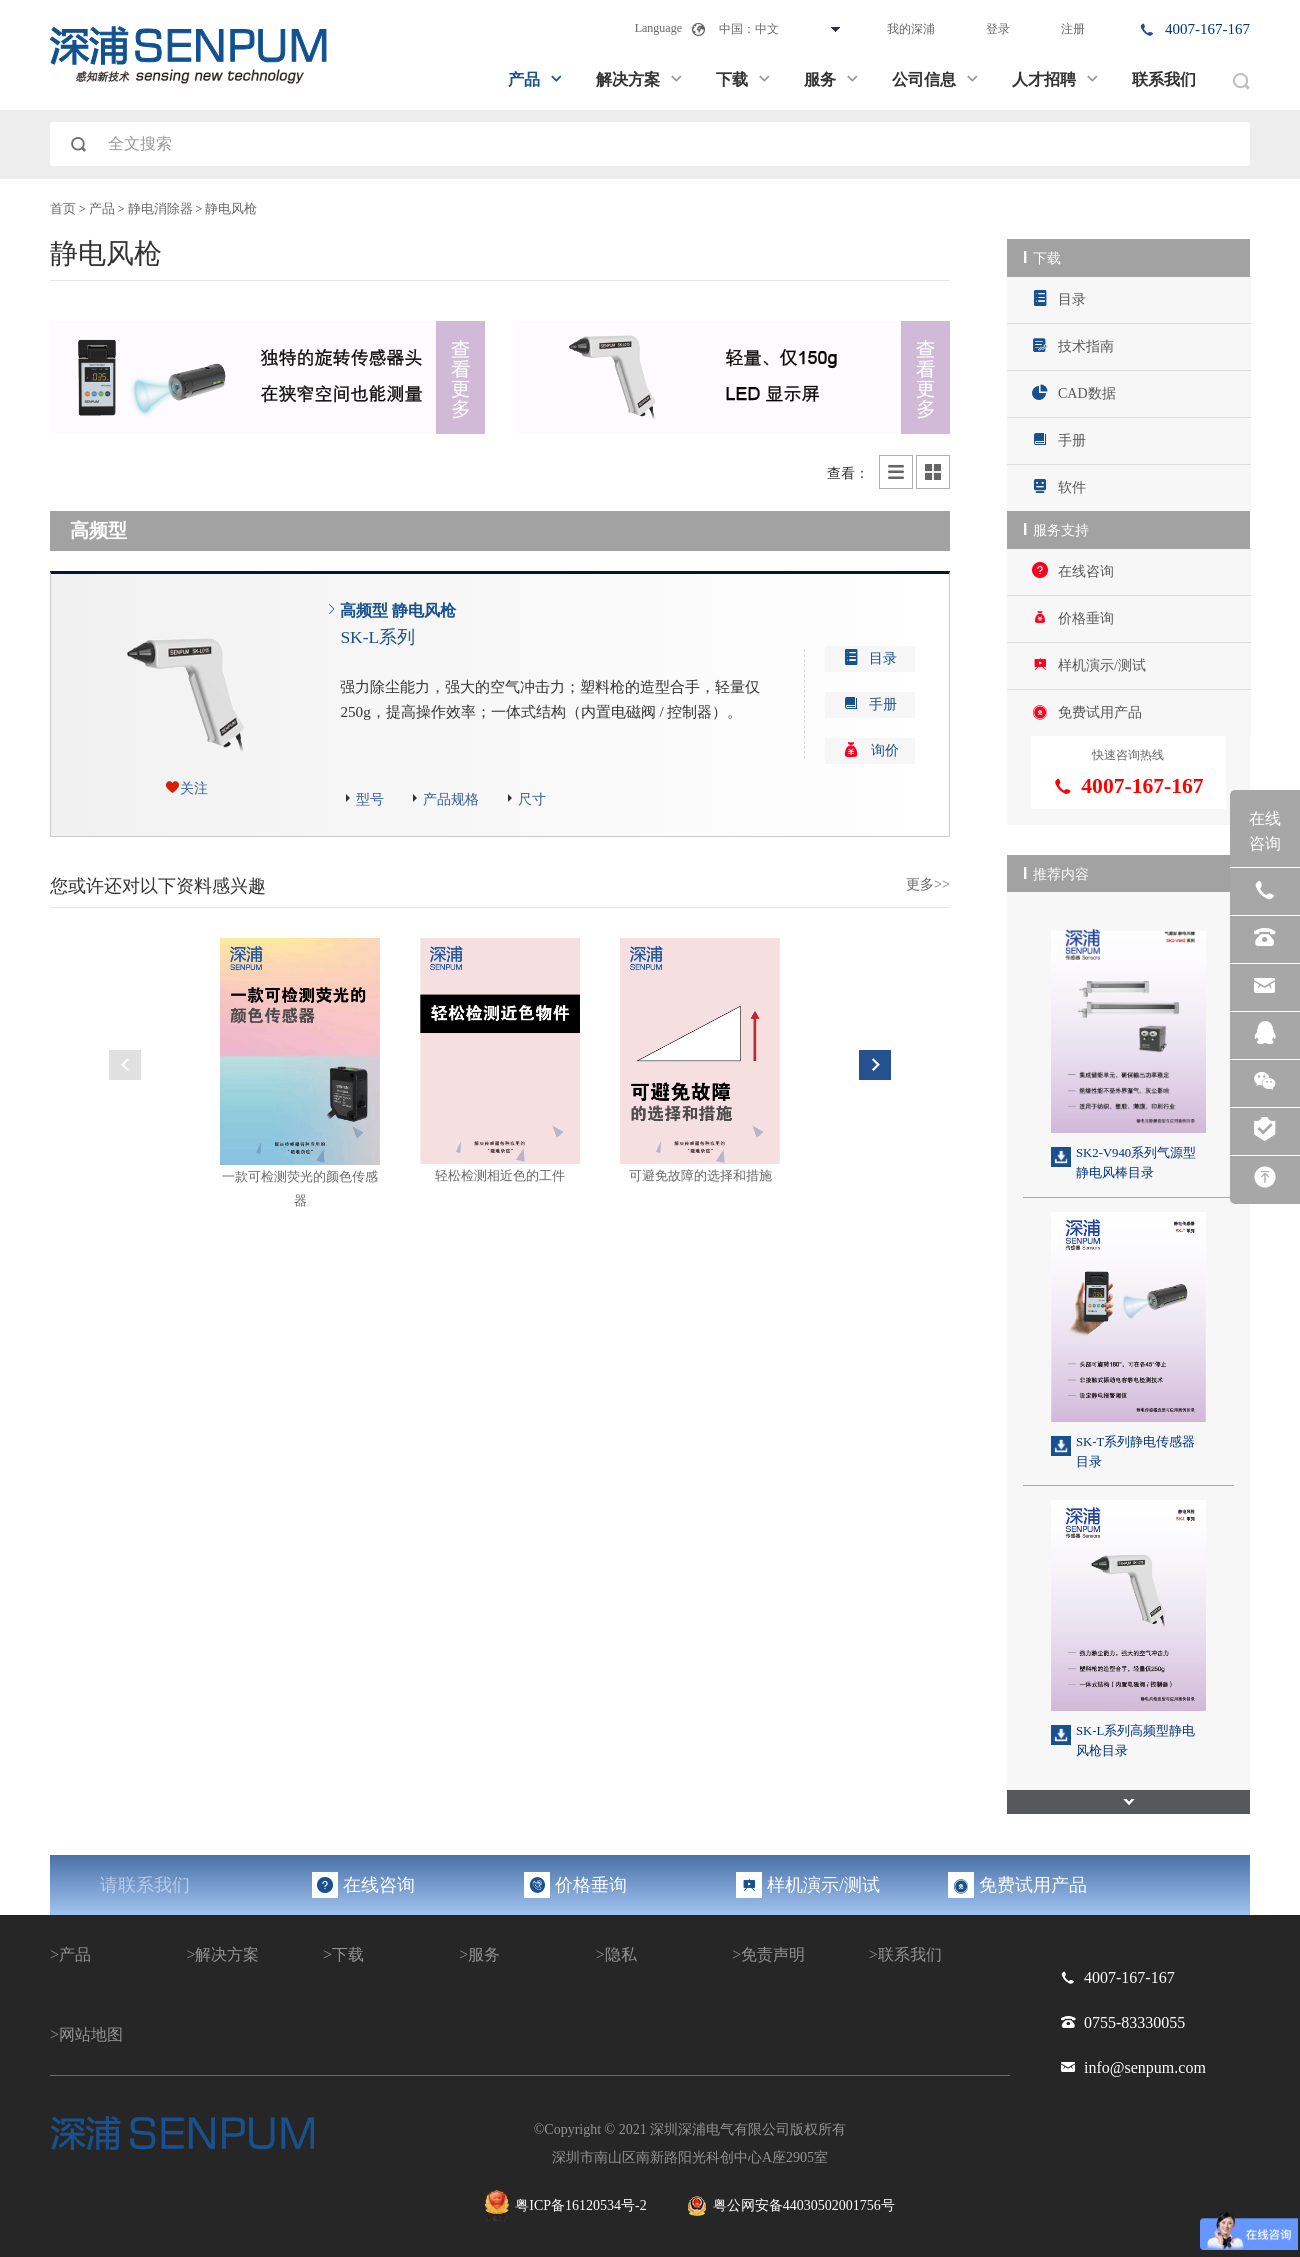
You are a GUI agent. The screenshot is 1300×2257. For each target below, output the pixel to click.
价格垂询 (1073, 613)
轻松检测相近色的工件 (500, 1175)
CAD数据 (1074, 391)
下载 (744, 79)
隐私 (621, 1948)
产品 (536, 79)
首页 (63, 209)
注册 (1073, 29)
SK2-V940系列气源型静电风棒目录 (1136, 1158)
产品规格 (451, 799)
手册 (1059, 437)
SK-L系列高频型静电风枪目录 (1135, 1735)
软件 (1059, 484)
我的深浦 (911, 29)
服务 (832, 79)
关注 (194, 788)
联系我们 (1164, 79)
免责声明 (773, 1948)
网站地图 (91, 2028)
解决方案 (640, 79)
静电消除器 (160, 209)
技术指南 (1073, 344)
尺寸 (532, 799)
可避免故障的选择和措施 (700, 1175)
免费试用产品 (1087, 706)
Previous (125, 1065)
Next (875, 1065)
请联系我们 (145, 1879)
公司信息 (936, 79)
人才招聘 (1056, 79)
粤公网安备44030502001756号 (791, 2201)
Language (658, 28)
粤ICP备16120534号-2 (565, 2200)
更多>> (928, 884)
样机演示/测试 (1089, 660)
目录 (1059, 298)
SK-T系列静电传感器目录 (1135, 1446)
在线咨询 (1073, 567)
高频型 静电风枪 (398, 625)
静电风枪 (231, 209)
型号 (370, 799)
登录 (998, 29)
